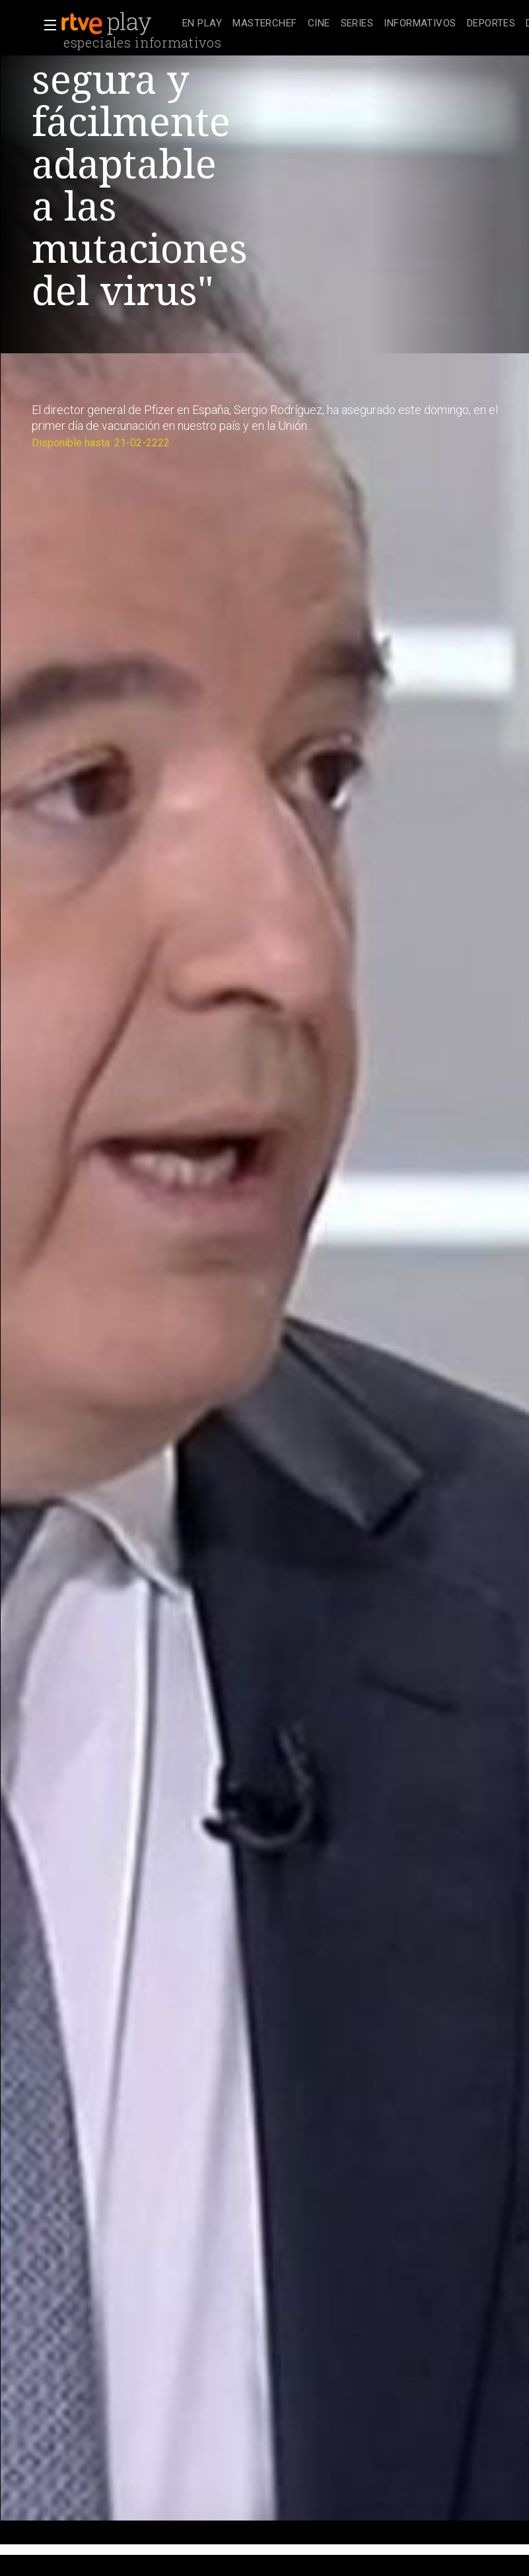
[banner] (119, 24)
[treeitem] (202, 24)
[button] (46, 25)
